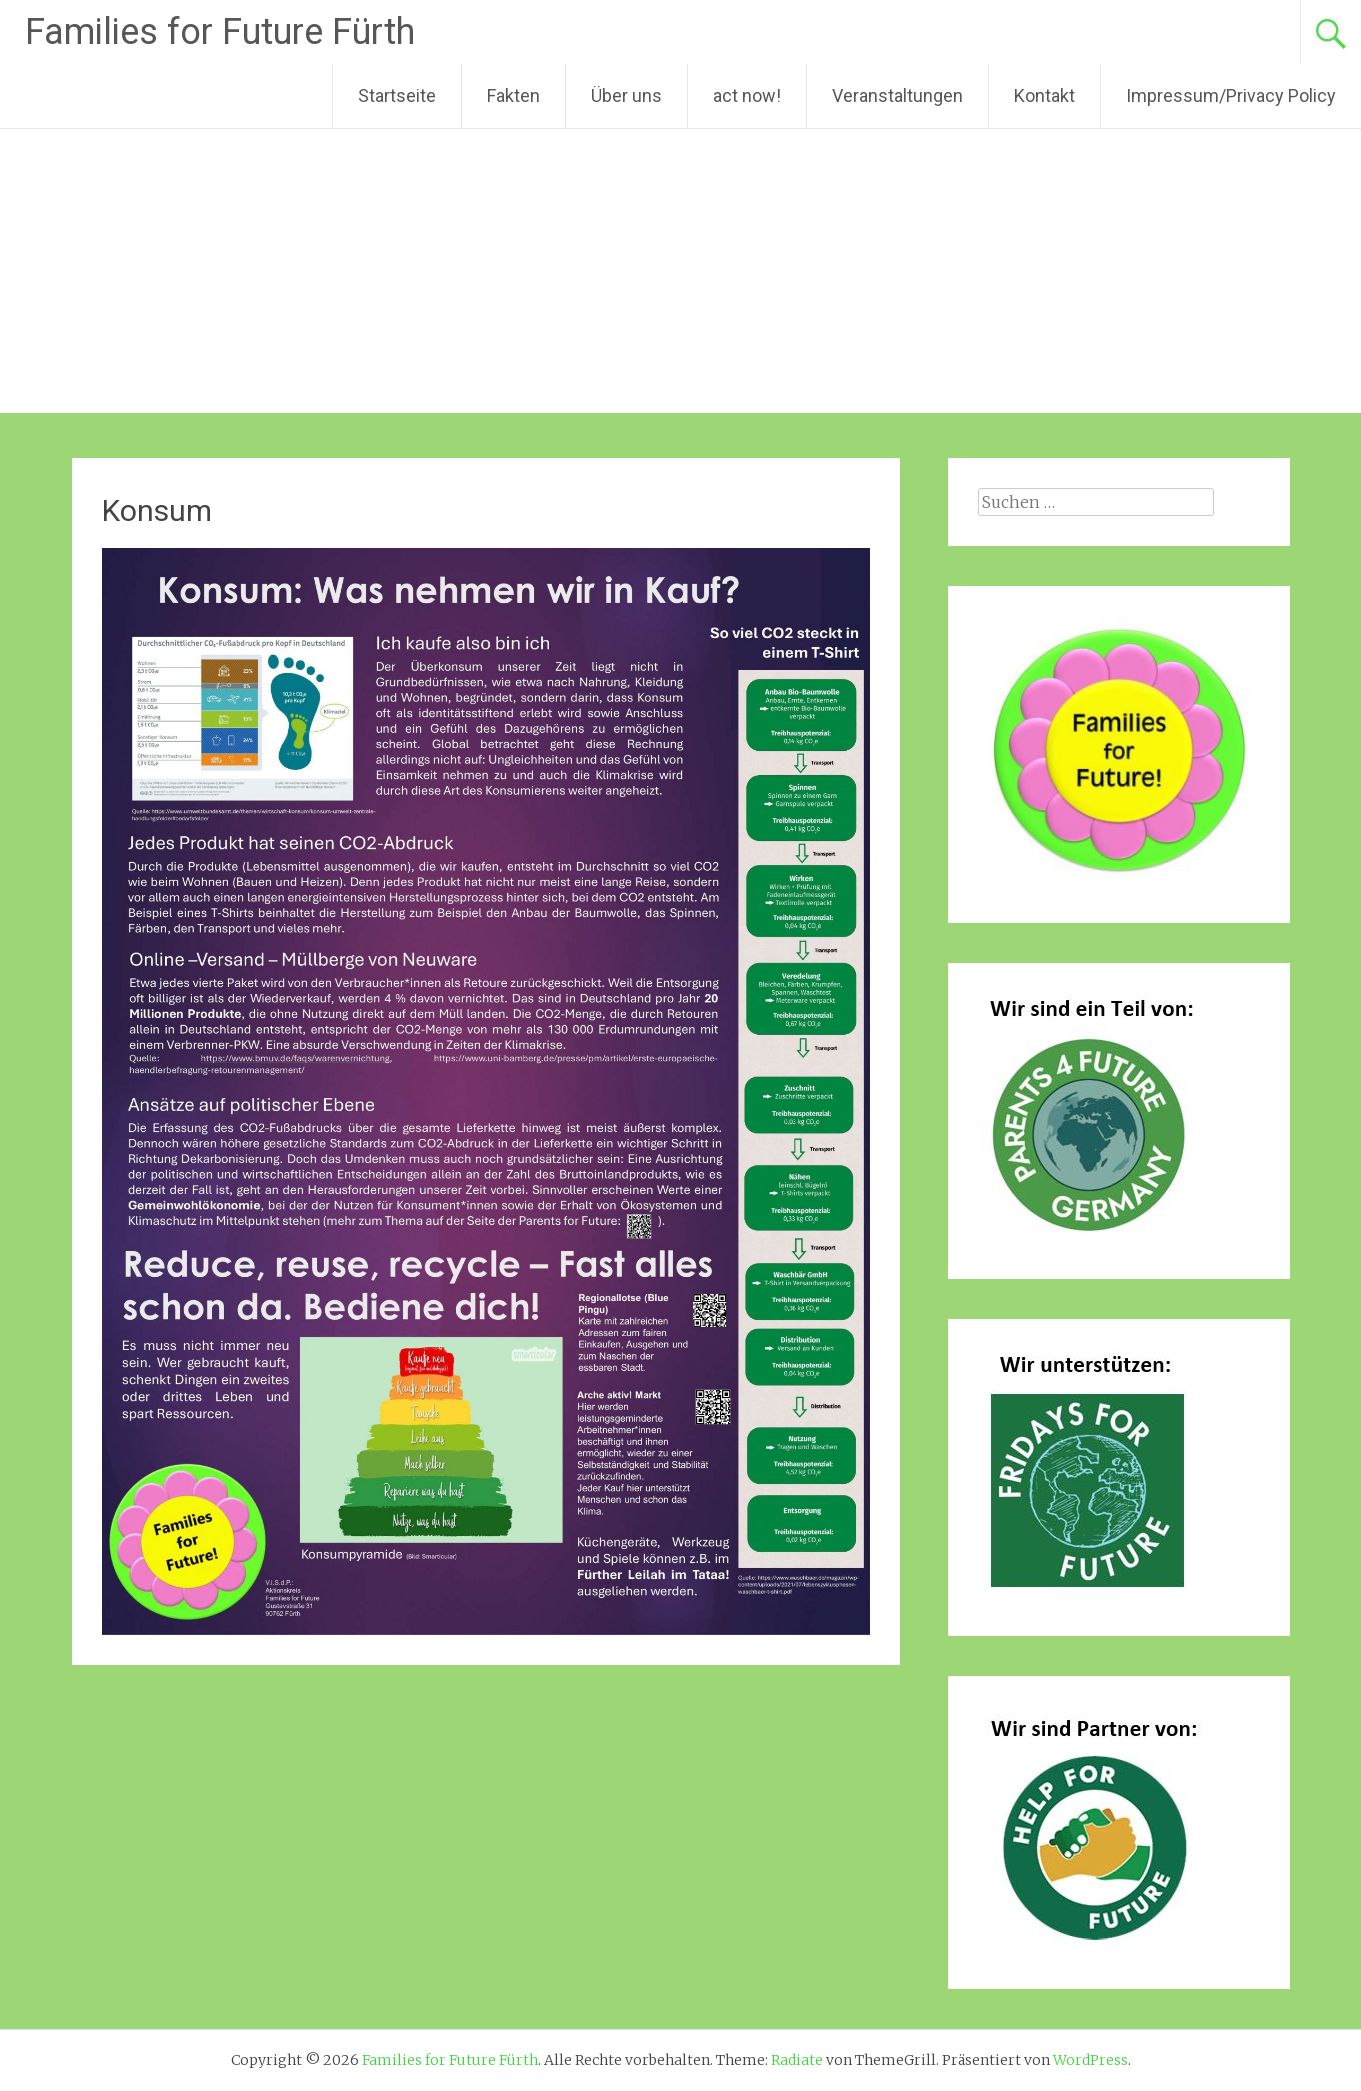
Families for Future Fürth (220, 32)
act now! (747, 95)
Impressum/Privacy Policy (1231, 95)
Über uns (626, 95)
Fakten (513, 95)
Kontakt (1044, 95)
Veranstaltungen (897, 95)
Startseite (397, 95)
